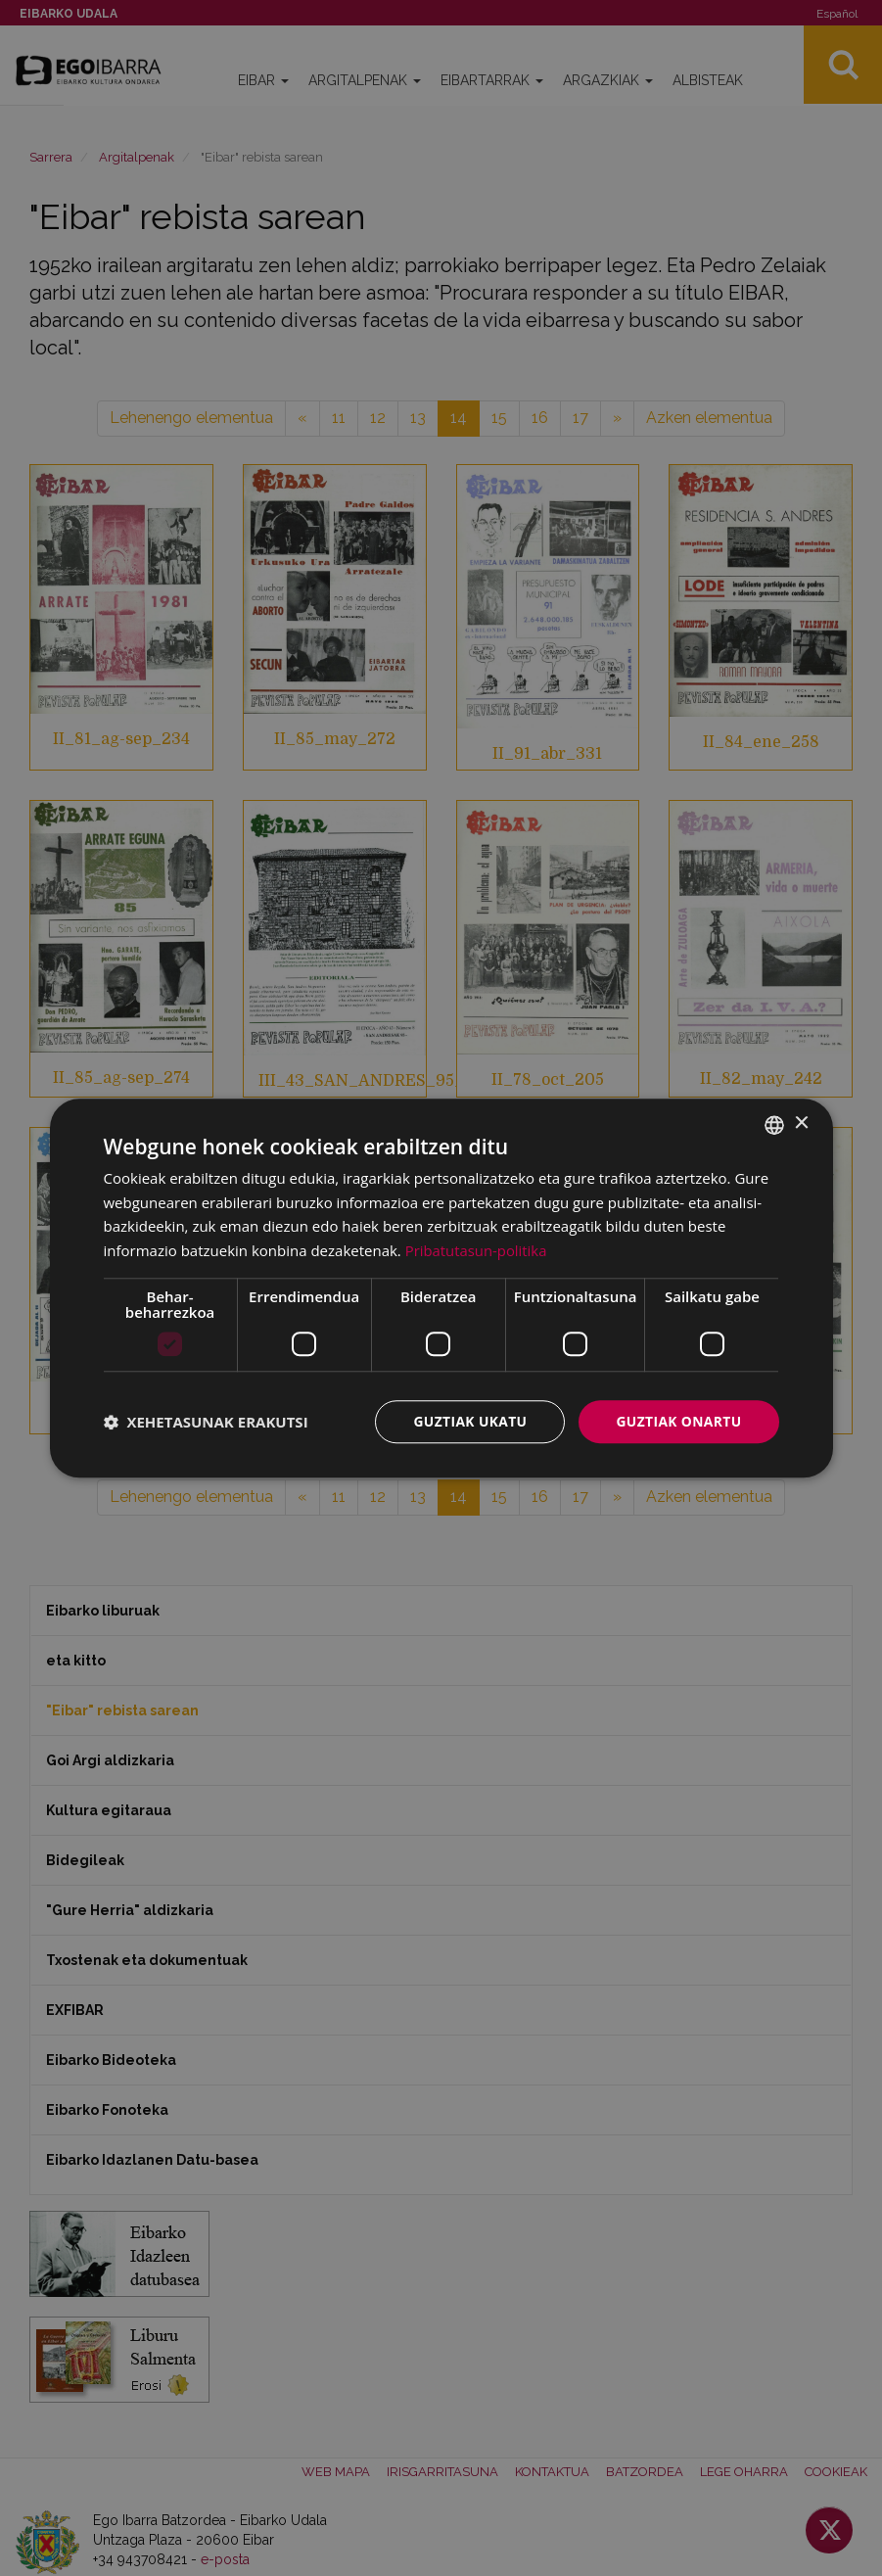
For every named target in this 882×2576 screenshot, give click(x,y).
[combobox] (774, 1124)
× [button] (801, 1123)
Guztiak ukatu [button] (468, 1421)
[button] (206, 1421)
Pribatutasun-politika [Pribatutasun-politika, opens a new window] (476, 1250)
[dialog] (441, 1287)
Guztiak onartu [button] (678, 1421)
